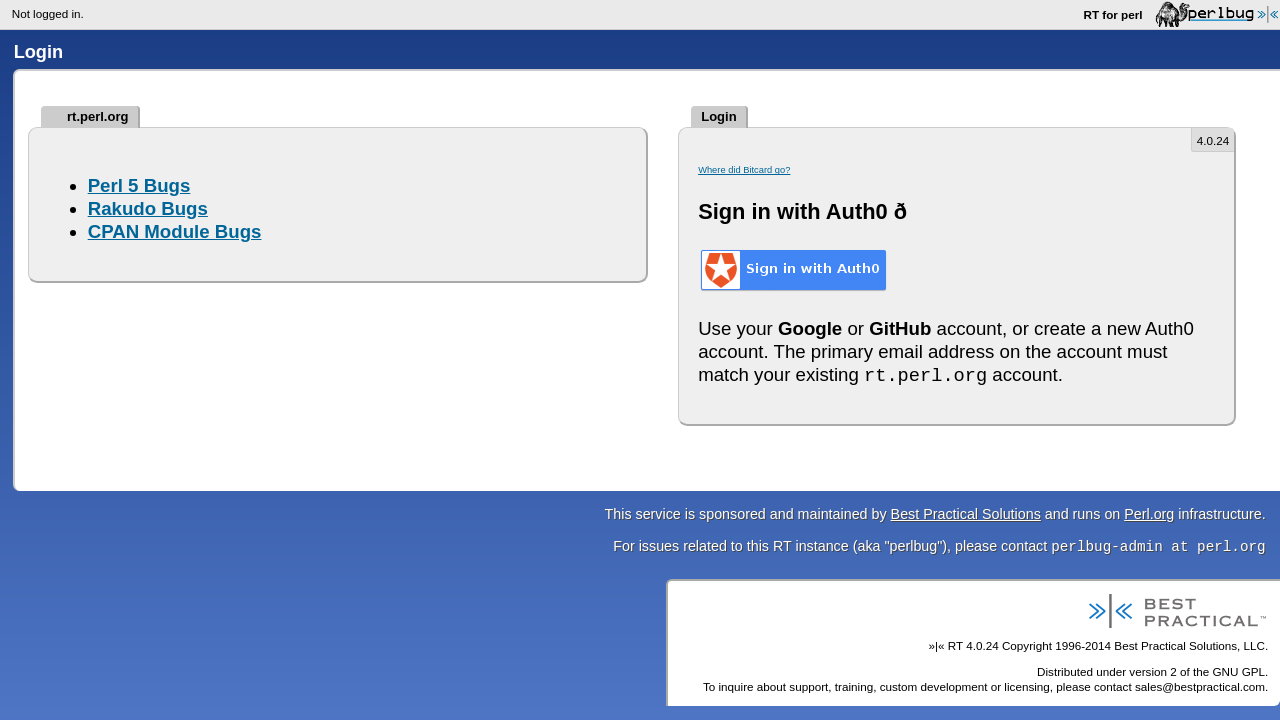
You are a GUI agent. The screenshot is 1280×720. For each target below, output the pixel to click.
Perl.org (1149, 514)
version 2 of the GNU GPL (1197, 671)
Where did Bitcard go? (744, 170)
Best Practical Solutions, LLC (1189, 645)
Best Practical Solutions (966, 514)
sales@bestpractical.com (1200, 686)
